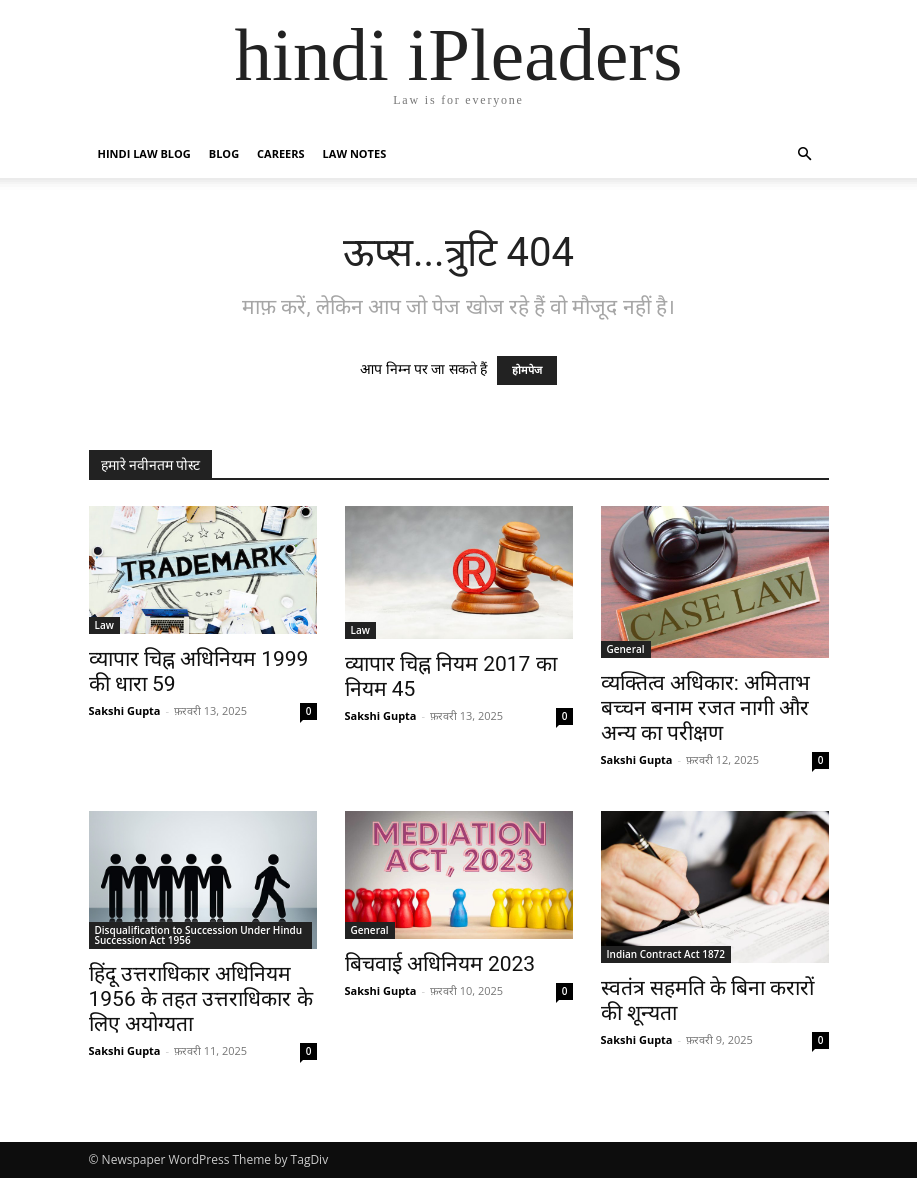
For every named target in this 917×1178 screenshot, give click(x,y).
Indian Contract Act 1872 (666, 954)
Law (104, 625)
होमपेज (527, 370)
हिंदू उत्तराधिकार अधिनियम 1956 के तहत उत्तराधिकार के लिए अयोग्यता (201, 999)
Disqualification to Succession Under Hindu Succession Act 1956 (199, 935)
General (626, 649)
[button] (805, 154)
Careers (281, 153)
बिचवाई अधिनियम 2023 (440, 964)
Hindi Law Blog (144, 153)
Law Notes (355, 153)
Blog (224, 153)
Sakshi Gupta (125, 710)
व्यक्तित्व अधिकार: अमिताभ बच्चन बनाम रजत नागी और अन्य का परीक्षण (706, 708)
